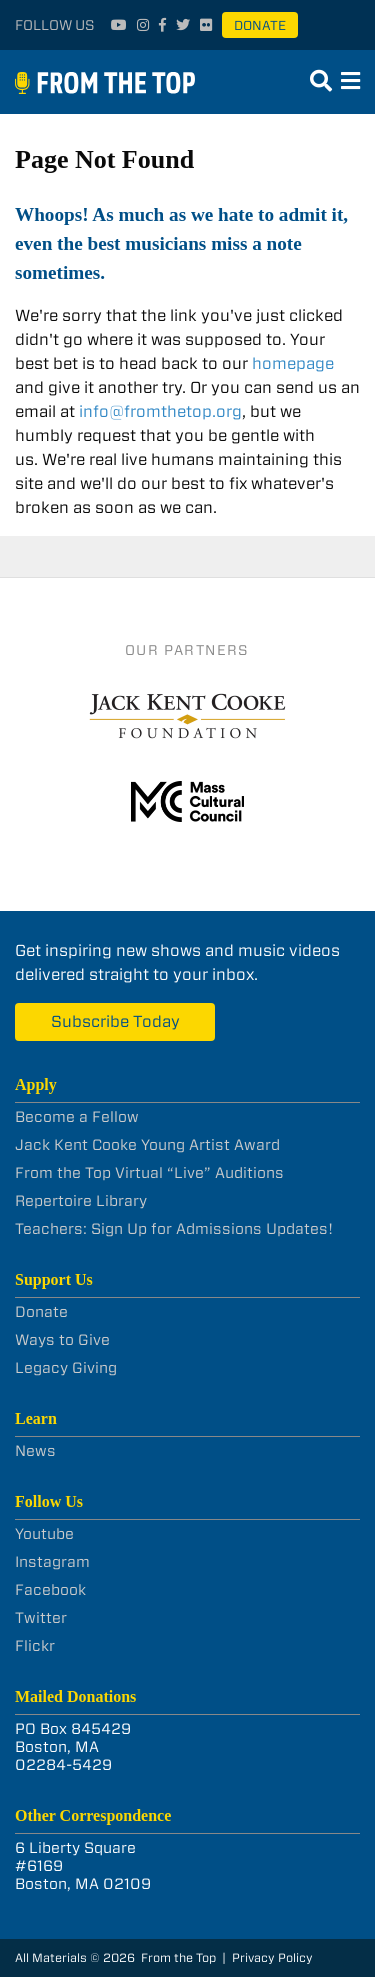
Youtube (44, 1534)
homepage (293, 363)
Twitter (41, 1618)
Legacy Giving (66, 1368)
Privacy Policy (272, 1957)
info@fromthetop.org (160, 411)
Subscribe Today (115, 1021)
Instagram (52, 1562)
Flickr (35, 1646)
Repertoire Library (81, 1201)
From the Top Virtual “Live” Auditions (149, 1173)
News (35, 1451)
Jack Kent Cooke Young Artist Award (147, 1145)
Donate (260, 25)
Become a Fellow (77, 1117)
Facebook (50, 1590)
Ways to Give (62, 1340)
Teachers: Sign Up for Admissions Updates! (174, 1229)
